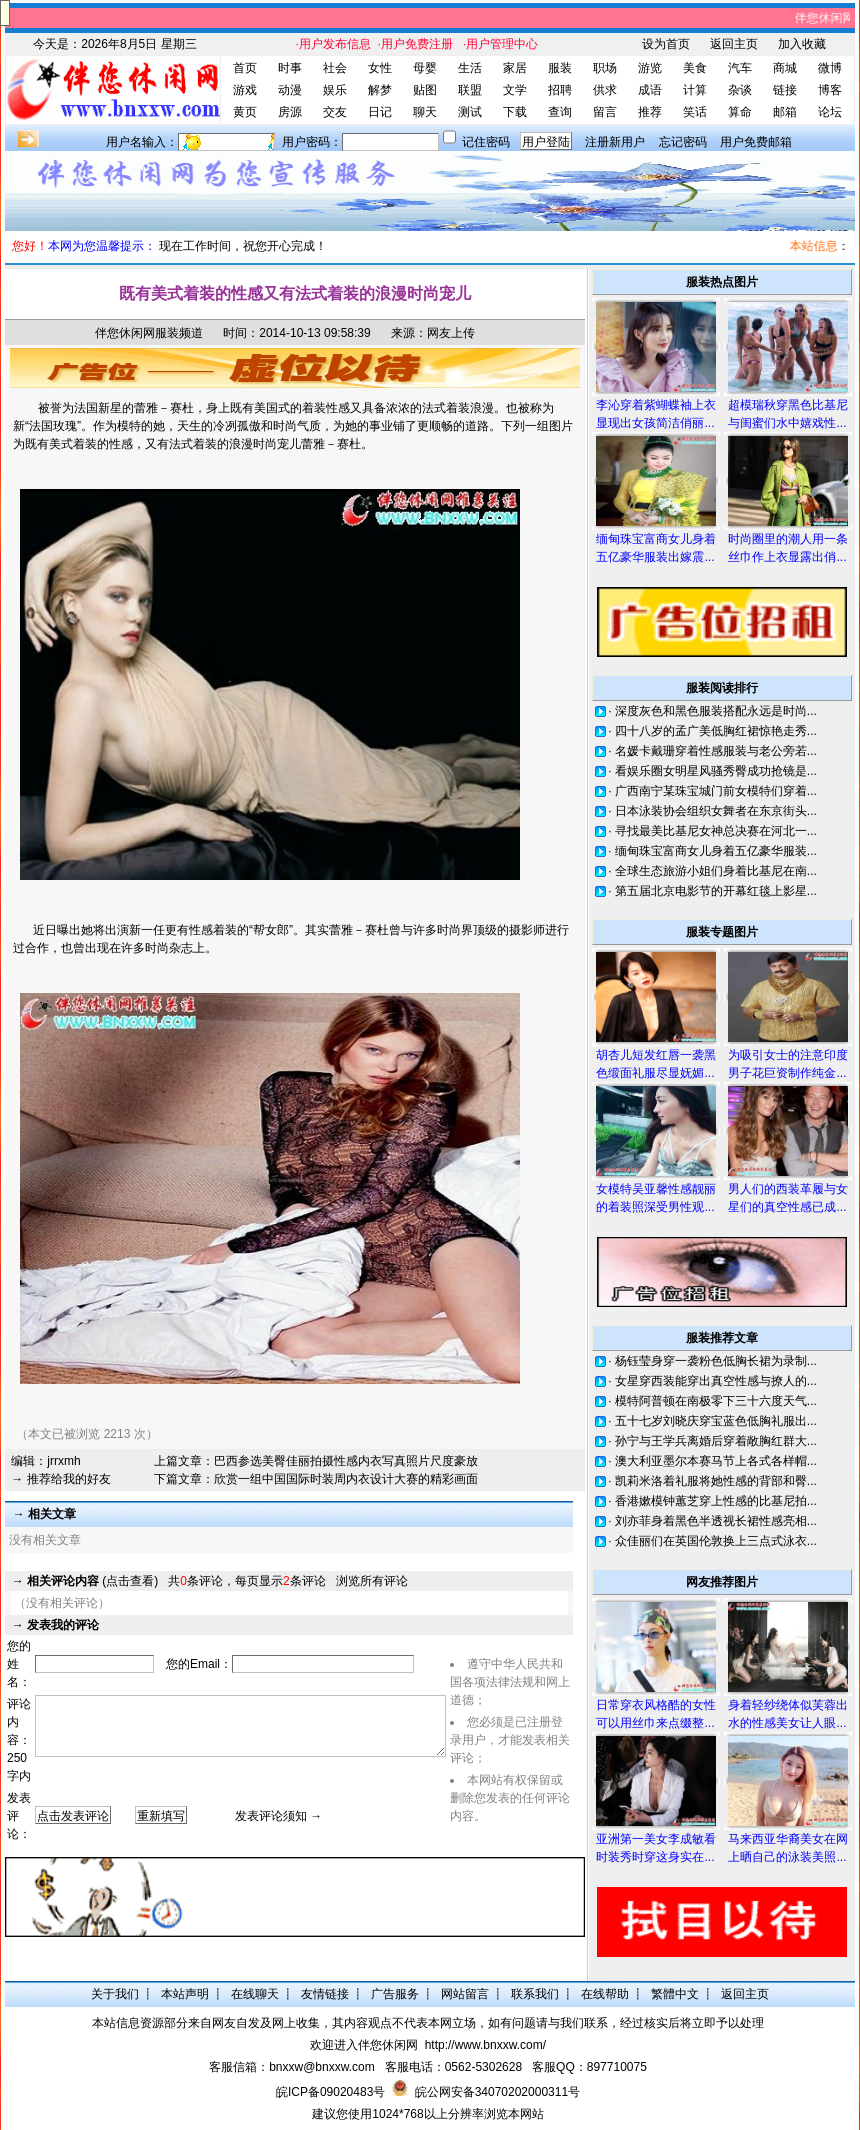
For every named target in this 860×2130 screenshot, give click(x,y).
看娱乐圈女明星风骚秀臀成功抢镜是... (716, 771)
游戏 (245, 90)
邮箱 (785, 112)
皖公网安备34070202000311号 (497, 2092)
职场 (605, 68)
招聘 (560, 90)
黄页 (245, 112)
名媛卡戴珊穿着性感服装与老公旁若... (716, 751)
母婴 (425, 68)
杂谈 (740, 90)
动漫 (290, 90)
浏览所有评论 (372, 1581)
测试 (470, 112)
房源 (290, 112)
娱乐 (335, 90)
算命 (740, 112)
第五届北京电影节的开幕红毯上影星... (716, 891)
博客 (830, 90)
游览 (650, 68)
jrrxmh (63, 1461)
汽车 (740, 68)
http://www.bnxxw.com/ (485, 2045)
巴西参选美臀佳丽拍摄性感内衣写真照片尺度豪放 (346, 1461)
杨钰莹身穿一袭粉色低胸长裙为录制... (716, 1361)
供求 (605, 90)
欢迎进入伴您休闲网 (364, 2045)
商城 (785, 68)
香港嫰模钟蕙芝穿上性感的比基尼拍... (716, 1501)
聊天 (425, 112)
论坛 (830, 112)
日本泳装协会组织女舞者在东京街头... (716, 811)
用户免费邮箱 (756, 142)
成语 (650, 90)
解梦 (380, 90)
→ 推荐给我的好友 (60, 1479)
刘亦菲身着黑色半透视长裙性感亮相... (716, 1521)
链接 (785, 90)
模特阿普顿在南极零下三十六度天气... (716, 1401)
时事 (290, 68)
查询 (560, 112)
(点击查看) (92, 1581)
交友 (335, 112)
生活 (470, 68)
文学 (515, 90)
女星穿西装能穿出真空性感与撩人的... (716, 1381)
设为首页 (666, 44)
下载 (515, 112)
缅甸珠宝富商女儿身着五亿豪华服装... (716, 851)
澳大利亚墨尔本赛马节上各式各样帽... (716, 1461)
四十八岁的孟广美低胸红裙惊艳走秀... (716, 731)
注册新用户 (615, 142)
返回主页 (734, 44)
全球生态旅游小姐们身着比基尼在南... (716, 871)
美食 (695, 68)
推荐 (650, 112)
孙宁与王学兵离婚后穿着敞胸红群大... (716, 1441)
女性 (380, 68)
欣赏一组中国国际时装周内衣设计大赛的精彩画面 (346, 1479)
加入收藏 (802, 44)
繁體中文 (675, 1994)
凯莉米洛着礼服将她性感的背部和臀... (716, 1481)
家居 (515, 68)
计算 (695, 90)
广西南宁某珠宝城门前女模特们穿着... (716, 791)
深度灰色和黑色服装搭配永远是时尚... (716, 711)
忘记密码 (683, 142)
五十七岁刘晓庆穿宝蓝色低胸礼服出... (716, 1421)
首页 (245, 68)
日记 (380, 112)
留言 (605, 112)
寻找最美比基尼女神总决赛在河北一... (716, 831)
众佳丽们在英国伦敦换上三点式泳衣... (716, 1541)
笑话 (695, 112)
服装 (560, 68)
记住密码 (486, 142)
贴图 (425, 90)
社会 (335, 68)
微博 (830, 68)
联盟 (470, 90)
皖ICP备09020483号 (330, 2092)
